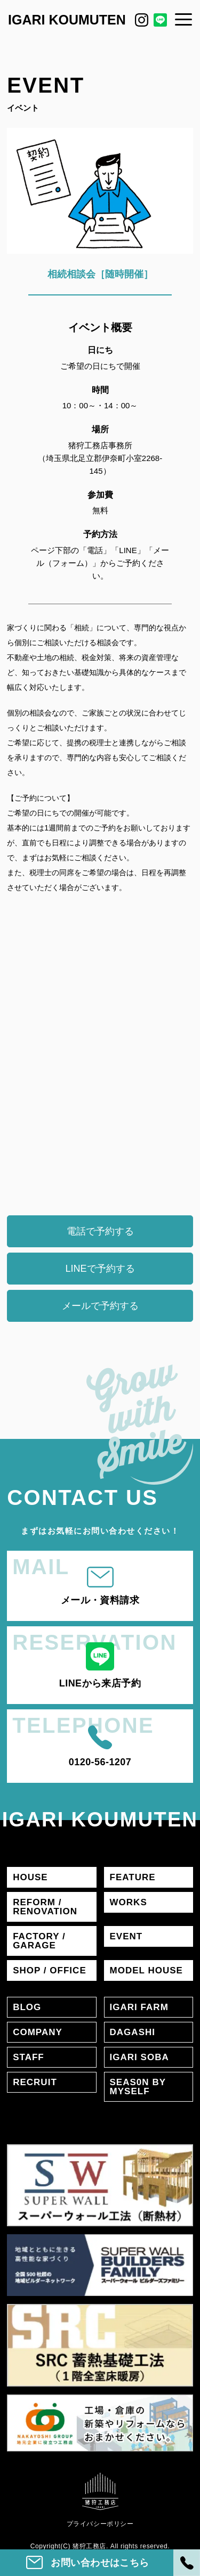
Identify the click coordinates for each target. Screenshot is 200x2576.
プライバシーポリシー (100, 2524)
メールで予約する (100, 1306)
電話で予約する (100, 1231)
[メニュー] (183, 19)
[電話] (186, 2562)
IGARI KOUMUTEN (67, 19)
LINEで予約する (99, 1268)
